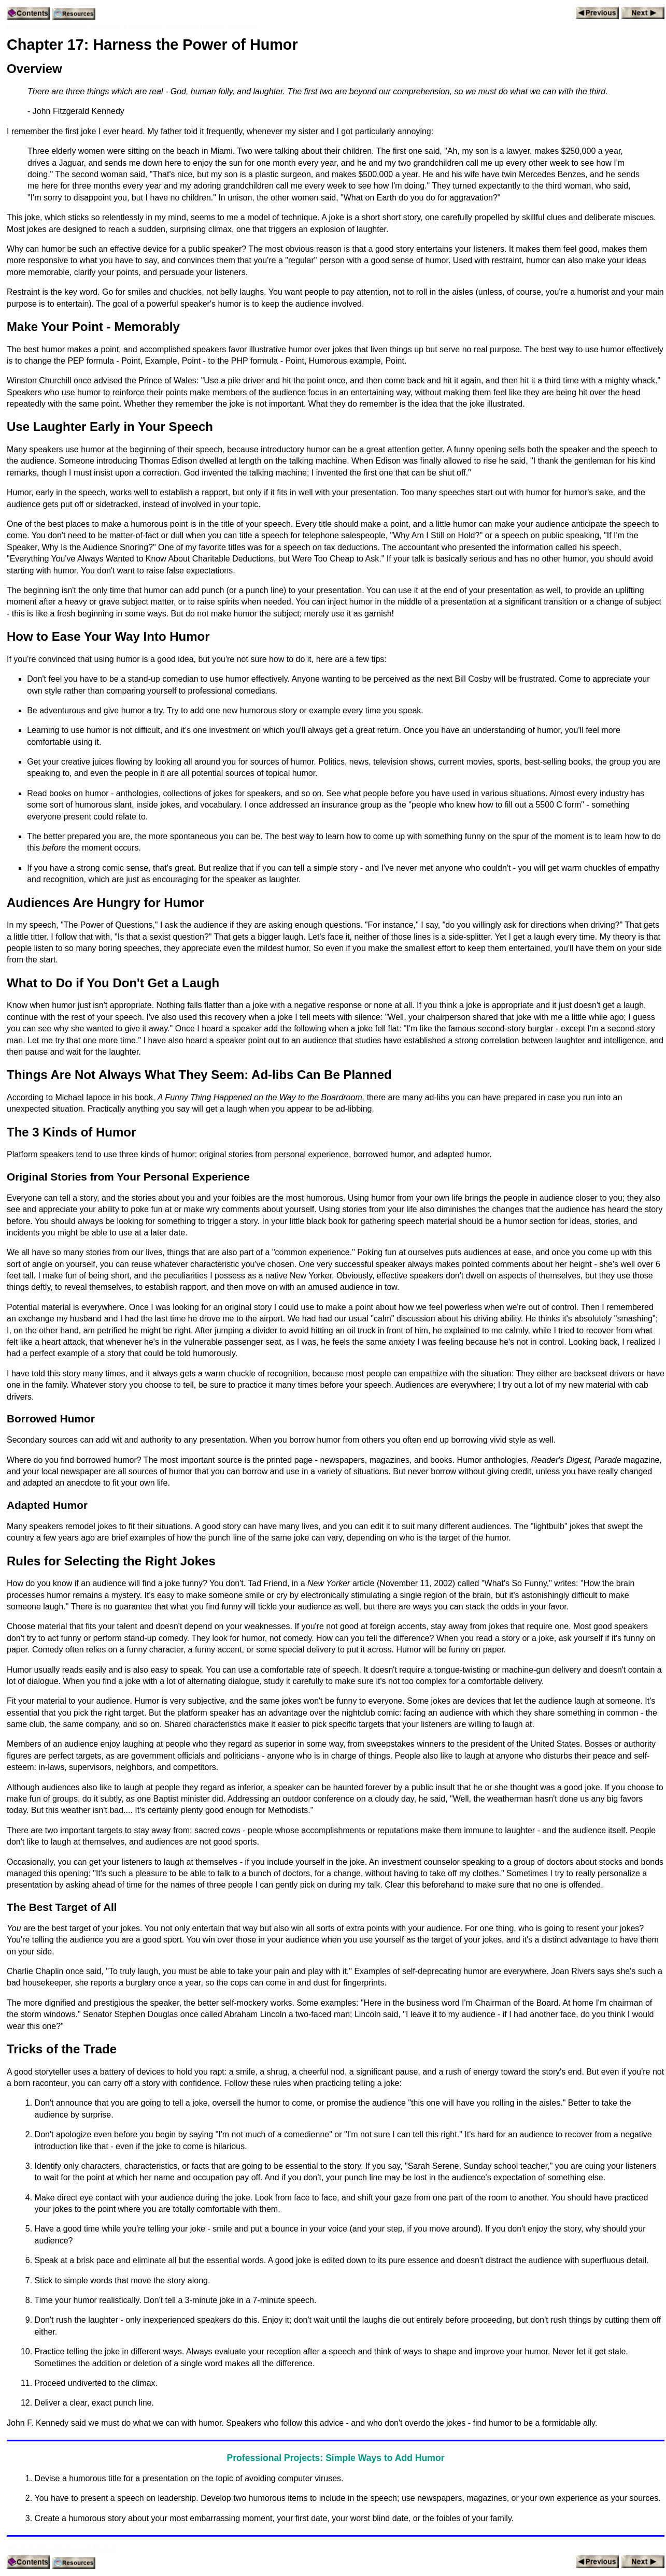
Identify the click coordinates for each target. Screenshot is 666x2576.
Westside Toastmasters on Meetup (62, 2548)
